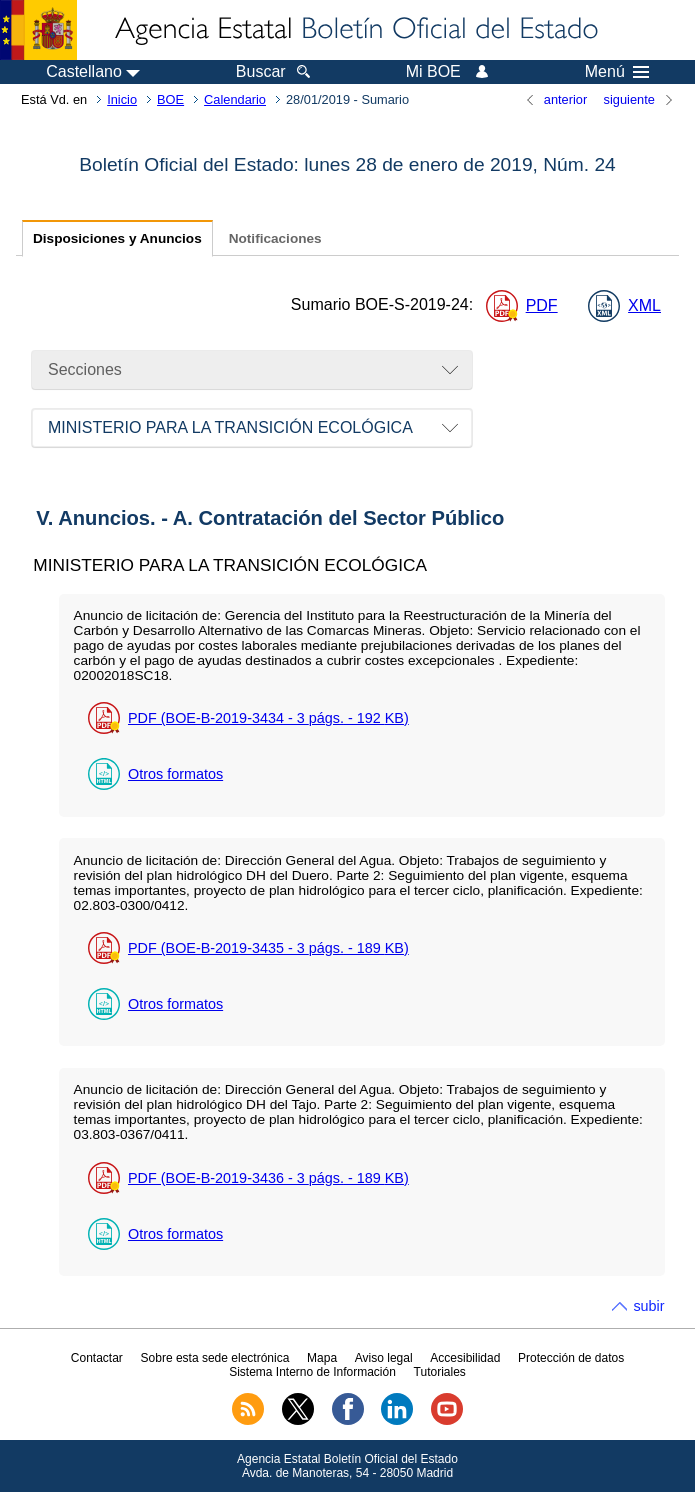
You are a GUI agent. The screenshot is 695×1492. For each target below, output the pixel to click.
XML (644, 305)
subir (648, 1306)
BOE (170, 99)
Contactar (97, 1358)
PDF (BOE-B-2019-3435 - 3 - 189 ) (268, 948)
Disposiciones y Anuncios (117, 238)
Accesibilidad (465, 1358)
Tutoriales (440, 1372)
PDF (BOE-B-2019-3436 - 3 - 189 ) (268, 1178)
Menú (617, 72)
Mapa (322, 1358)
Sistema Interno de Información (312, 1372)
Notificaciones (275, 238)
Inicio (122, 99)
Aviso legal (384, 1358)
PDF (542, 305)
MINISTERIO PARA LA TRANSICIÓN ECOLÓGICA (230, 427)
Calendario (235, 99)
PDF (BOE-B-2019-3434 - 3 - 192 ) (268, 718)
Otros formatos (175, 774)
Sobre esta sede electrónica (215, 1358)
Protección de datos (571, 1358)
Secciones (85, 369)
